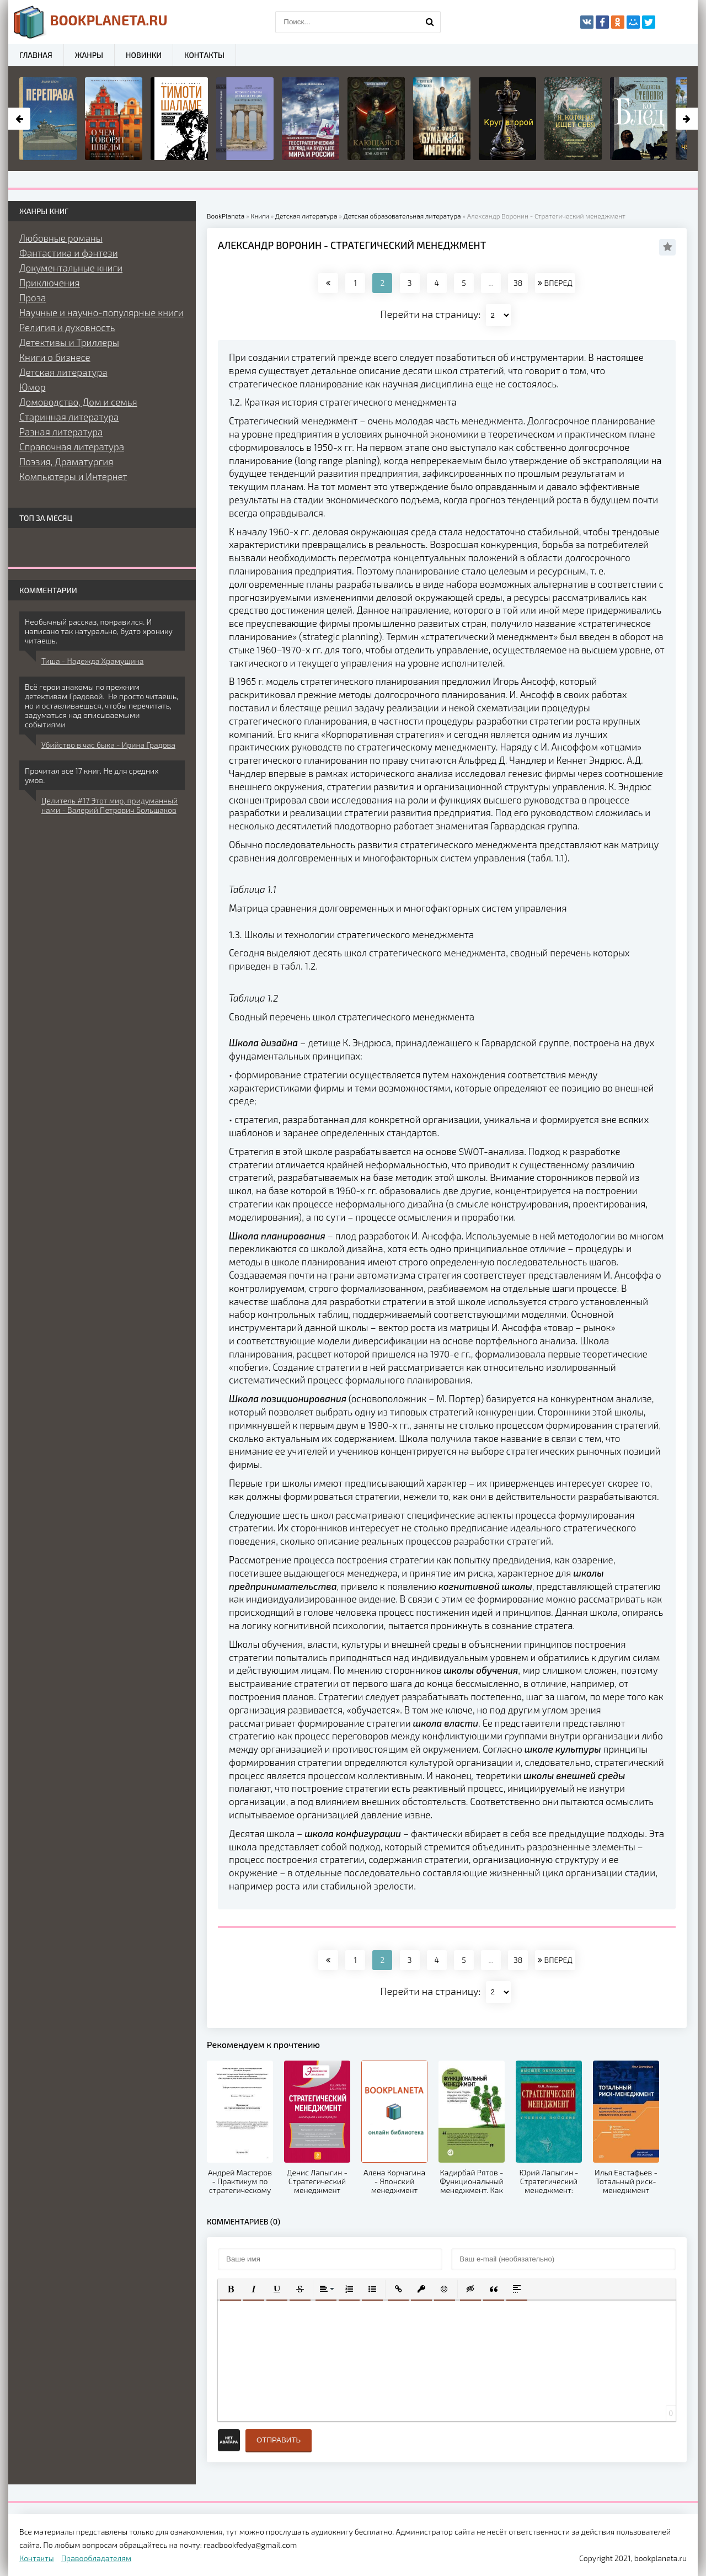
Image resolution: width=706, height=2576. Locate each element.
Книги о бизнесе (54, 357)
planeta (91, 22)
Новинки (144, 55)
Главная (35, 55)
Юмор (32, 386)
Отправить (278, 2440)
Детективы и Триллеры (69, 342)
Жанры (89, 55)
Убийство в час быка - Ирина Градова (108, 744)
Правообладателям (96, 2558)
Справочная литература (71, 446)
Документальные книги (70, 267)
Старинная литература (69, 416)
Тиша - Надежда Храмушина (92, 661)
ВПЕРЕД (555, 283)
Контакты (204, 55)
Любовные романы (61, 237)
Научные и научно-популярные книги (101, 312)
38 (518, 283)
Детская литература (63, 371)
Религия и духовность (67, 327)
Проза (32, 297)
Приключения (49, 282)
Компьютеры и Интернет (73, 476)
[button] (230, 2289)
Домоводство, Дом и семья (78, 401)
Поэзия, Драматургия (66, 461)
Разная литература (61, 431)
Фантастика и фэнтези (68, 252)
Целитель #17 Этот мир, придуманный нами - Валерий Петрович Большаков (109, 805)
